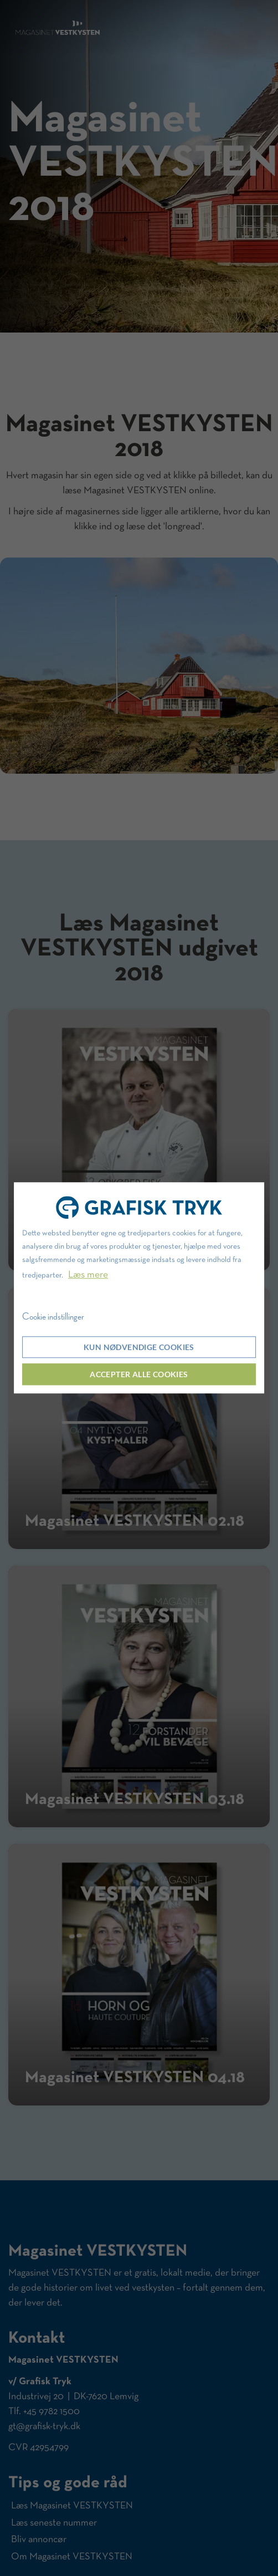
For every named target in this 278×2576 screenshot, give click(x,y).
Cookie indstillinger (53, 1317)
